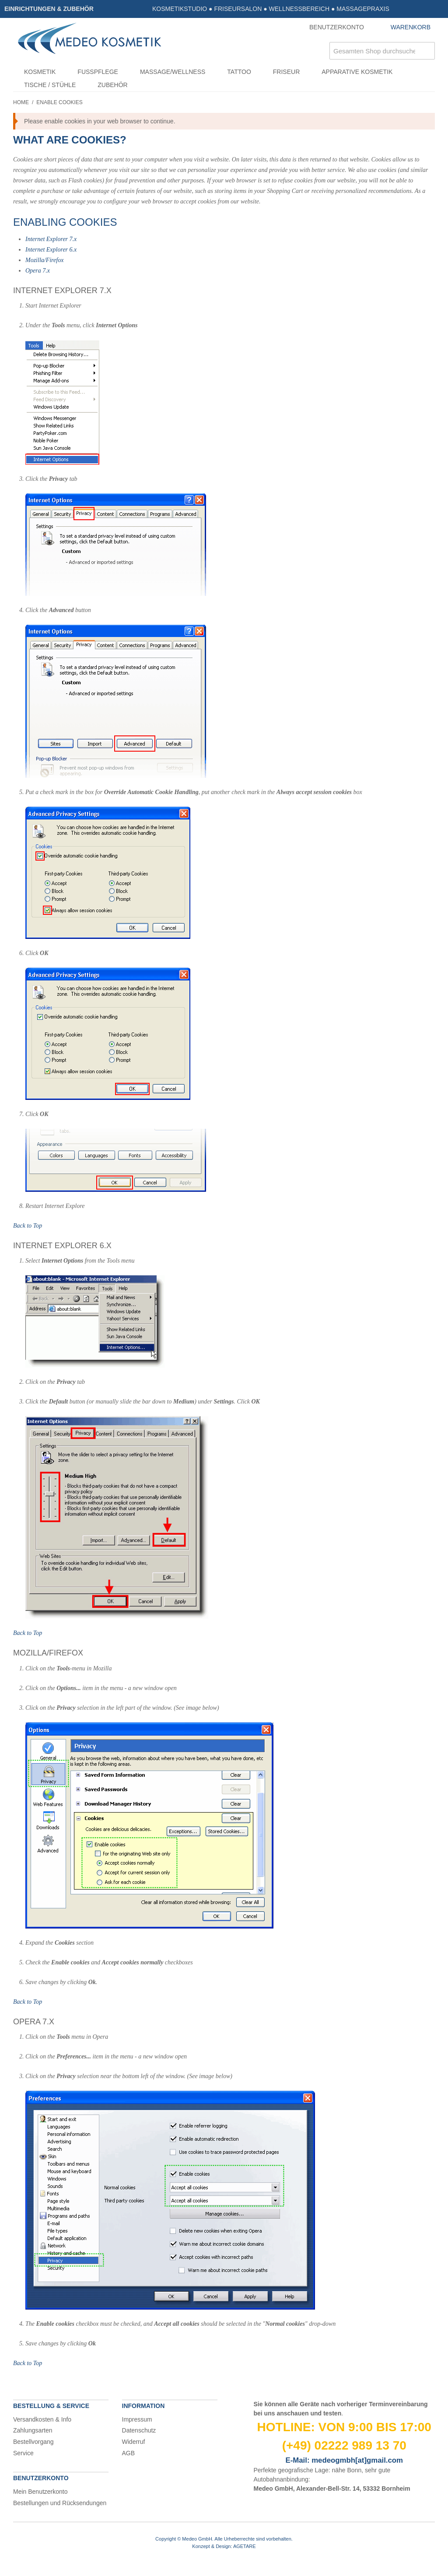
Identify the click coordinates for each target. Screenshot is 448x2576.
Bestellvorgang (33, 2441)
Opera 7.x (37, 270)
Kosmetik (40, 71)
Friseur (286, 71)
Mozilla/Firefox (44, 260)
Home (21, 102)
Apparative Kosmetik (357, 71)
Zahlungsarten (32, 2430)
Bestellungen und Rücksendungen (59, 2502)
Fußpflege (97, 71)
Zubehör (112, 84)
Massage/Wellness (172, 71)
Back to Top (27, 1225)
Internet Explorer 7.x (51, 239)
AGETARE (244, 2546)
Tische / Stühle (50, 84)
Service (23, 2453)
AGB (128, 2453)
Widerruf (133, 2441)
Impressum (137, 2419)
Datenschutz (139, 2430)
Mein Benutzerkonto (40, 2491)
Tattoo (239, 71)
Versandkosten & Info (42, 2419)
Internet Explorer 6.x (51, 249)
